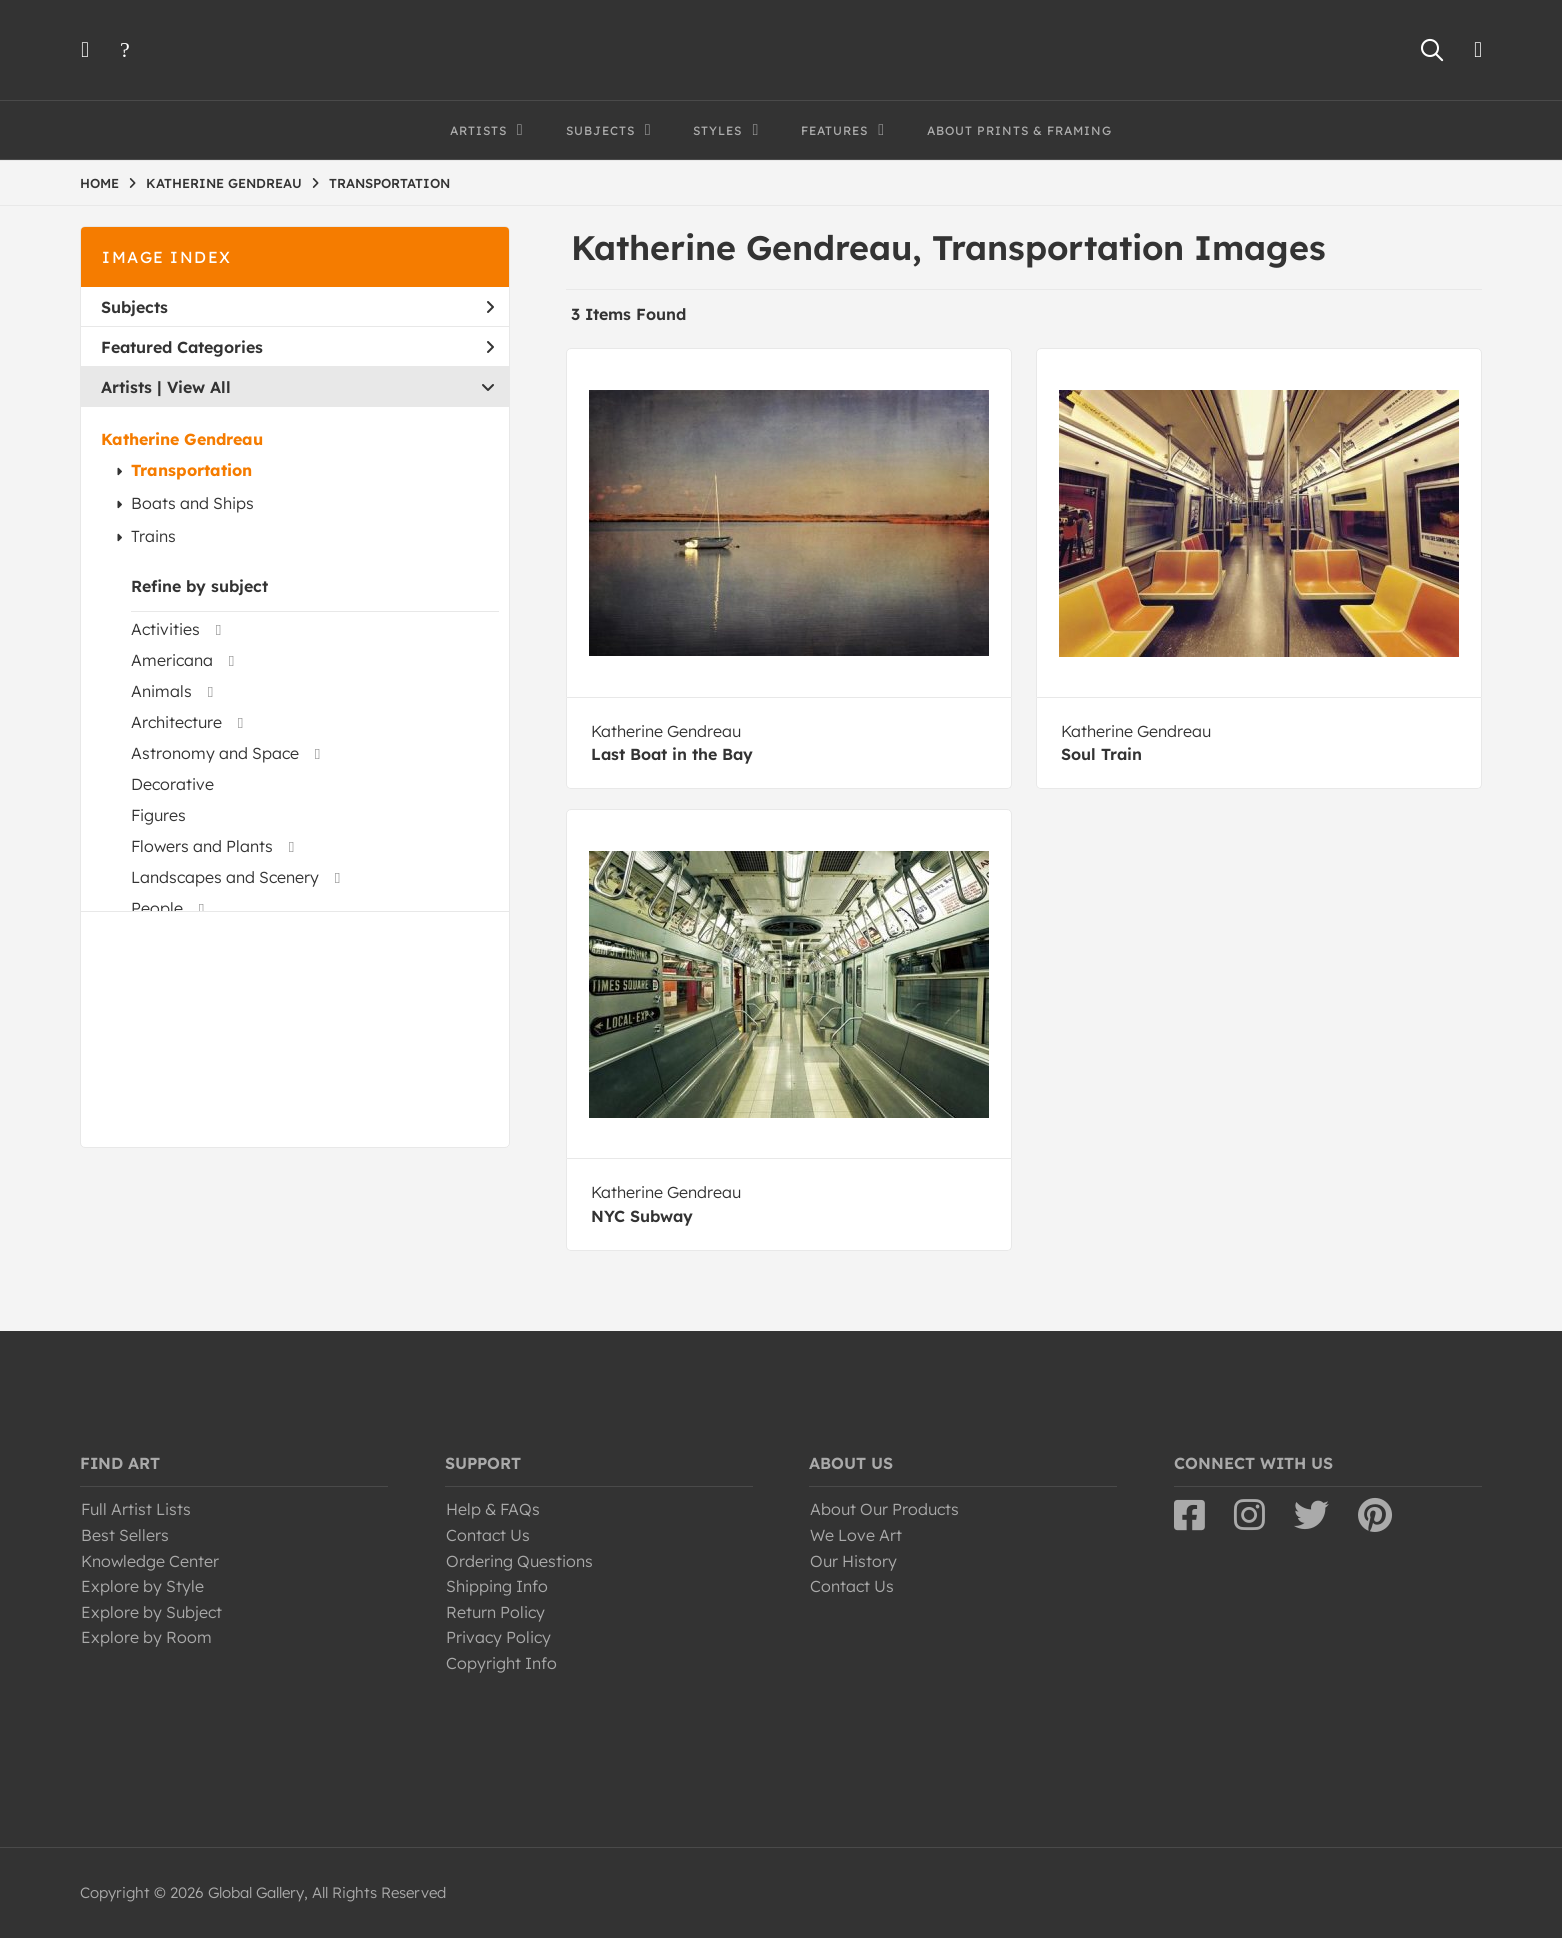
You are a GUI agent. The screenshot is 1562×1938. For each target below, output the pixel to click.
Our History (853, 1561)
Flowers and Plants (202, 846)
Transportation (191, 470)
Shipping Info (497, 1586)
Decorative (172, 784)
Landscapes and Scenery (225, 877)
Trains (153, 536)
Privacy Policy (498, 1637)
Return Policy (495, 1612)
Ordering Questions (519, 1561)
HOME (99, 183)
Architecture (176, 722)
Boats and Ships (192, 503)
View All (199, 387)
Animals (161, 691)
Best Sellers (125, 1535)
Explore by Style (142, 1586)
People (157, 908)
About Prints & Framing (1019, 130)
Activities (165, 629)
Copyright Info (501, 1663)
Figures (158, 815)
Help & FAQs (493, 1509)
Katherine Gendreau (182, 439)
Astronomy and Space (215, 753)
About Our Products (884, 1509)
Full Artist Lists (136, 1509)
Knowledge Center (150, 1561)
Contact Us (488, 1535)
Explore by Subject (151, 1612)
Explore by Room (146, 1637)
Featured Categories (297, 347)
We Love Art (856, 1535)
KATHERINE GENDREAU (224, 183)
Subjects (297, 307)
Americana (172, 660)
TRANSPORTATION (389, 183)
